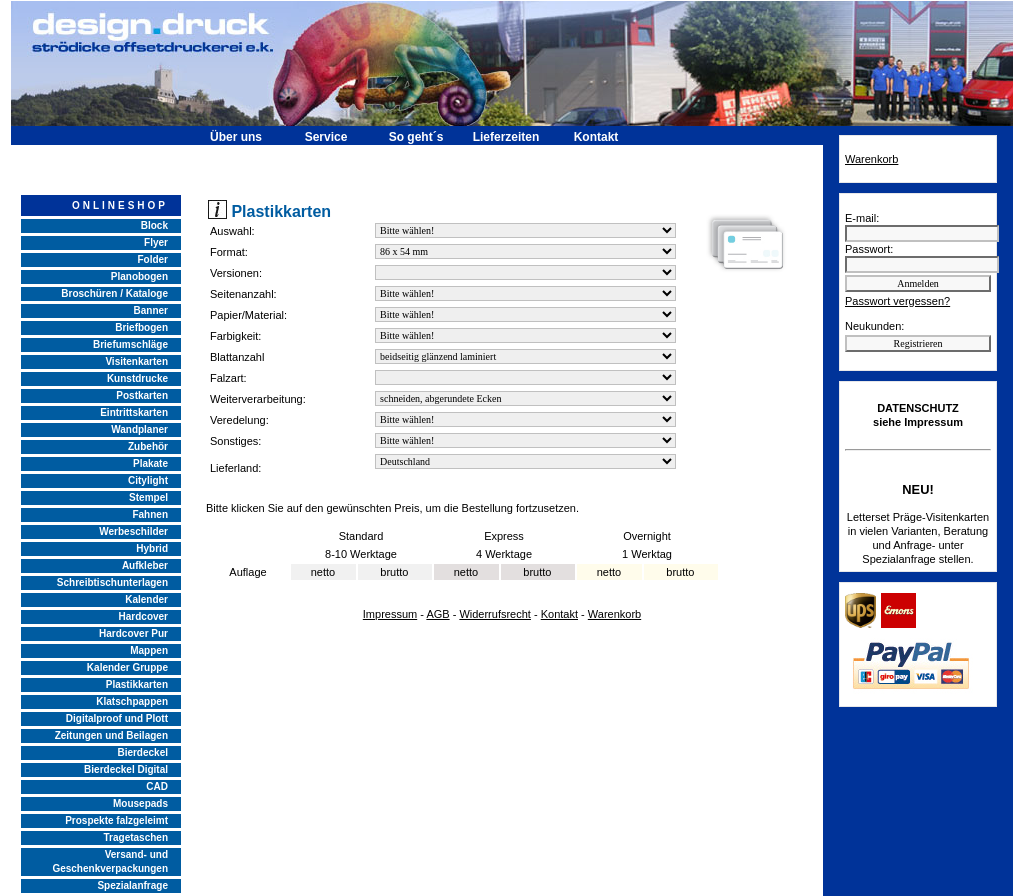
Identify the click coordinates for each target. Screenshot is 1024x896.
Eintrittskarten (134, 412)
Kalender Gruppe (127, 667)
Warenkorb (614, 614)
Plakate (150, 463)
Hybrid (152, 548)
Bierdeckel (142, 752)
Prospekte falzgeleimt (116, 820)
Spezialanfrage (132, 885)
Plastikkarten (137, 684)
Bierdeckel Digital (126, 769)
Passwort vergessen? (897, 301)
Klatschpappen (132, 701)
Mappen (149, 650)
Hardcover (143, 616)
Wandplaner (139, 429)
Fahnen (150, 514)
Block (154, 225)
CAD (157, 786)
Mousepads (140, 803)
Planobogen (139, 276)
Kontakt (596, 137)
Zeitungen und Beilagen (111, 735)
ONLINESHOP (120, 205)
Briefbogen (141, 327)
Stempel (148, 497)
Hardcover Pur (133, 633)
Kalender (146, 599)
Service (326, 137)
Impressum (390, 614)
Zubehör (148, 446)
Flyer (156, 242)
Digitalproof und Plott (117, 718)
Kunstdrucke (137, 378)
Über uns (236, 137)
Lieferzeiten (506, 137)
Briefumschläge (130, 344)
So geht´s (416, 137)
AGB (437, 614)
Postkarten (142, 395)
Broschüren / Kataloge (114, 293)
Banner (151, 310)
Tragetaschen (136, 837)
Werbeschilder (133, 531)
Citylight (148, 480)
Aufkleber (145, 565)
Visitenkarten (136, 361)
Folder (152, 259)
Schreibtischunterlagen (112, 582)
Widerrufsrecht (495, 614)
